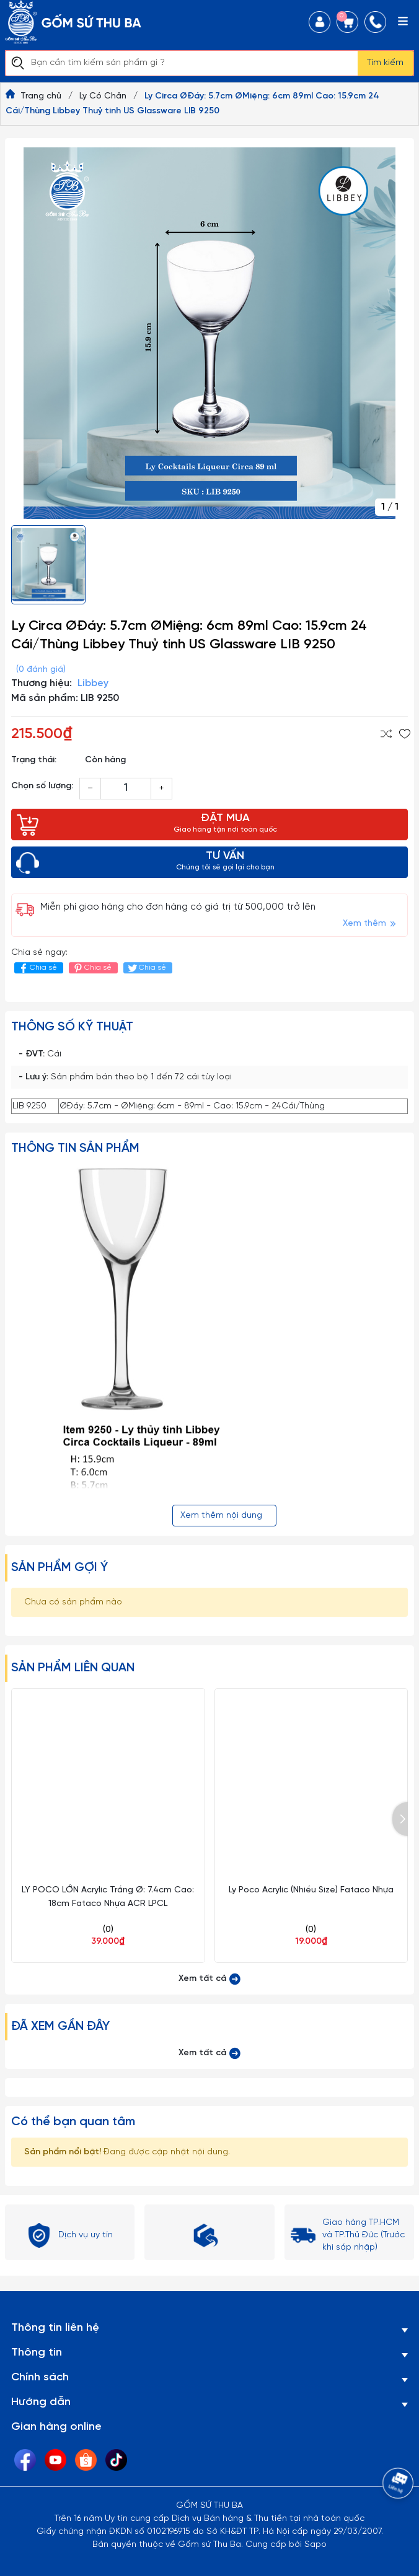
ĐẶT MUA (225, 823)
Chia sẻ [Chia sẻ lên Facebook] (37, 968)
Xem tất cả (210, 1979)
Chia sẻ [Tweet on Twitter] (146, 968)
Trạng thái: (33, 760)
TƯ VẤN (225, 861)
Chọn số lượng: (42, 786)
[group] (209, 333)
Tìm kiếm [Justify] (385, 62)
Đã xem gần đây (60, 2026)
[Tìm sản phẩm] (182, 63)
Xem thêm (370, 923)
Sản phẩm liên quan (73, 1667)
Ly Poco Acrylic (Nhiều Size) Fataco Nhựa (311, 1890)
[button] (400, 1819)
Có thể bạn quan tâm (73, 2121)
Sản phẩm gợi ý (59, 1567)
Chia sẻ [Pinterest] (92, 968)
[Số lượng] (126, 788)
